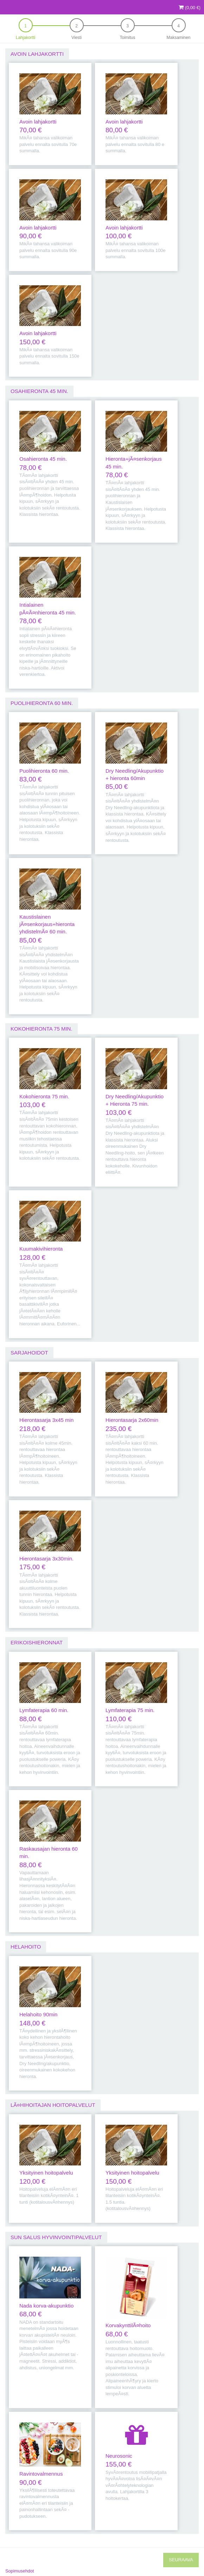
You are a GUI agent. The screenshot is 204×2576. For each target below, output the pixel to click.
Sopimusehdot (19, 2571)
